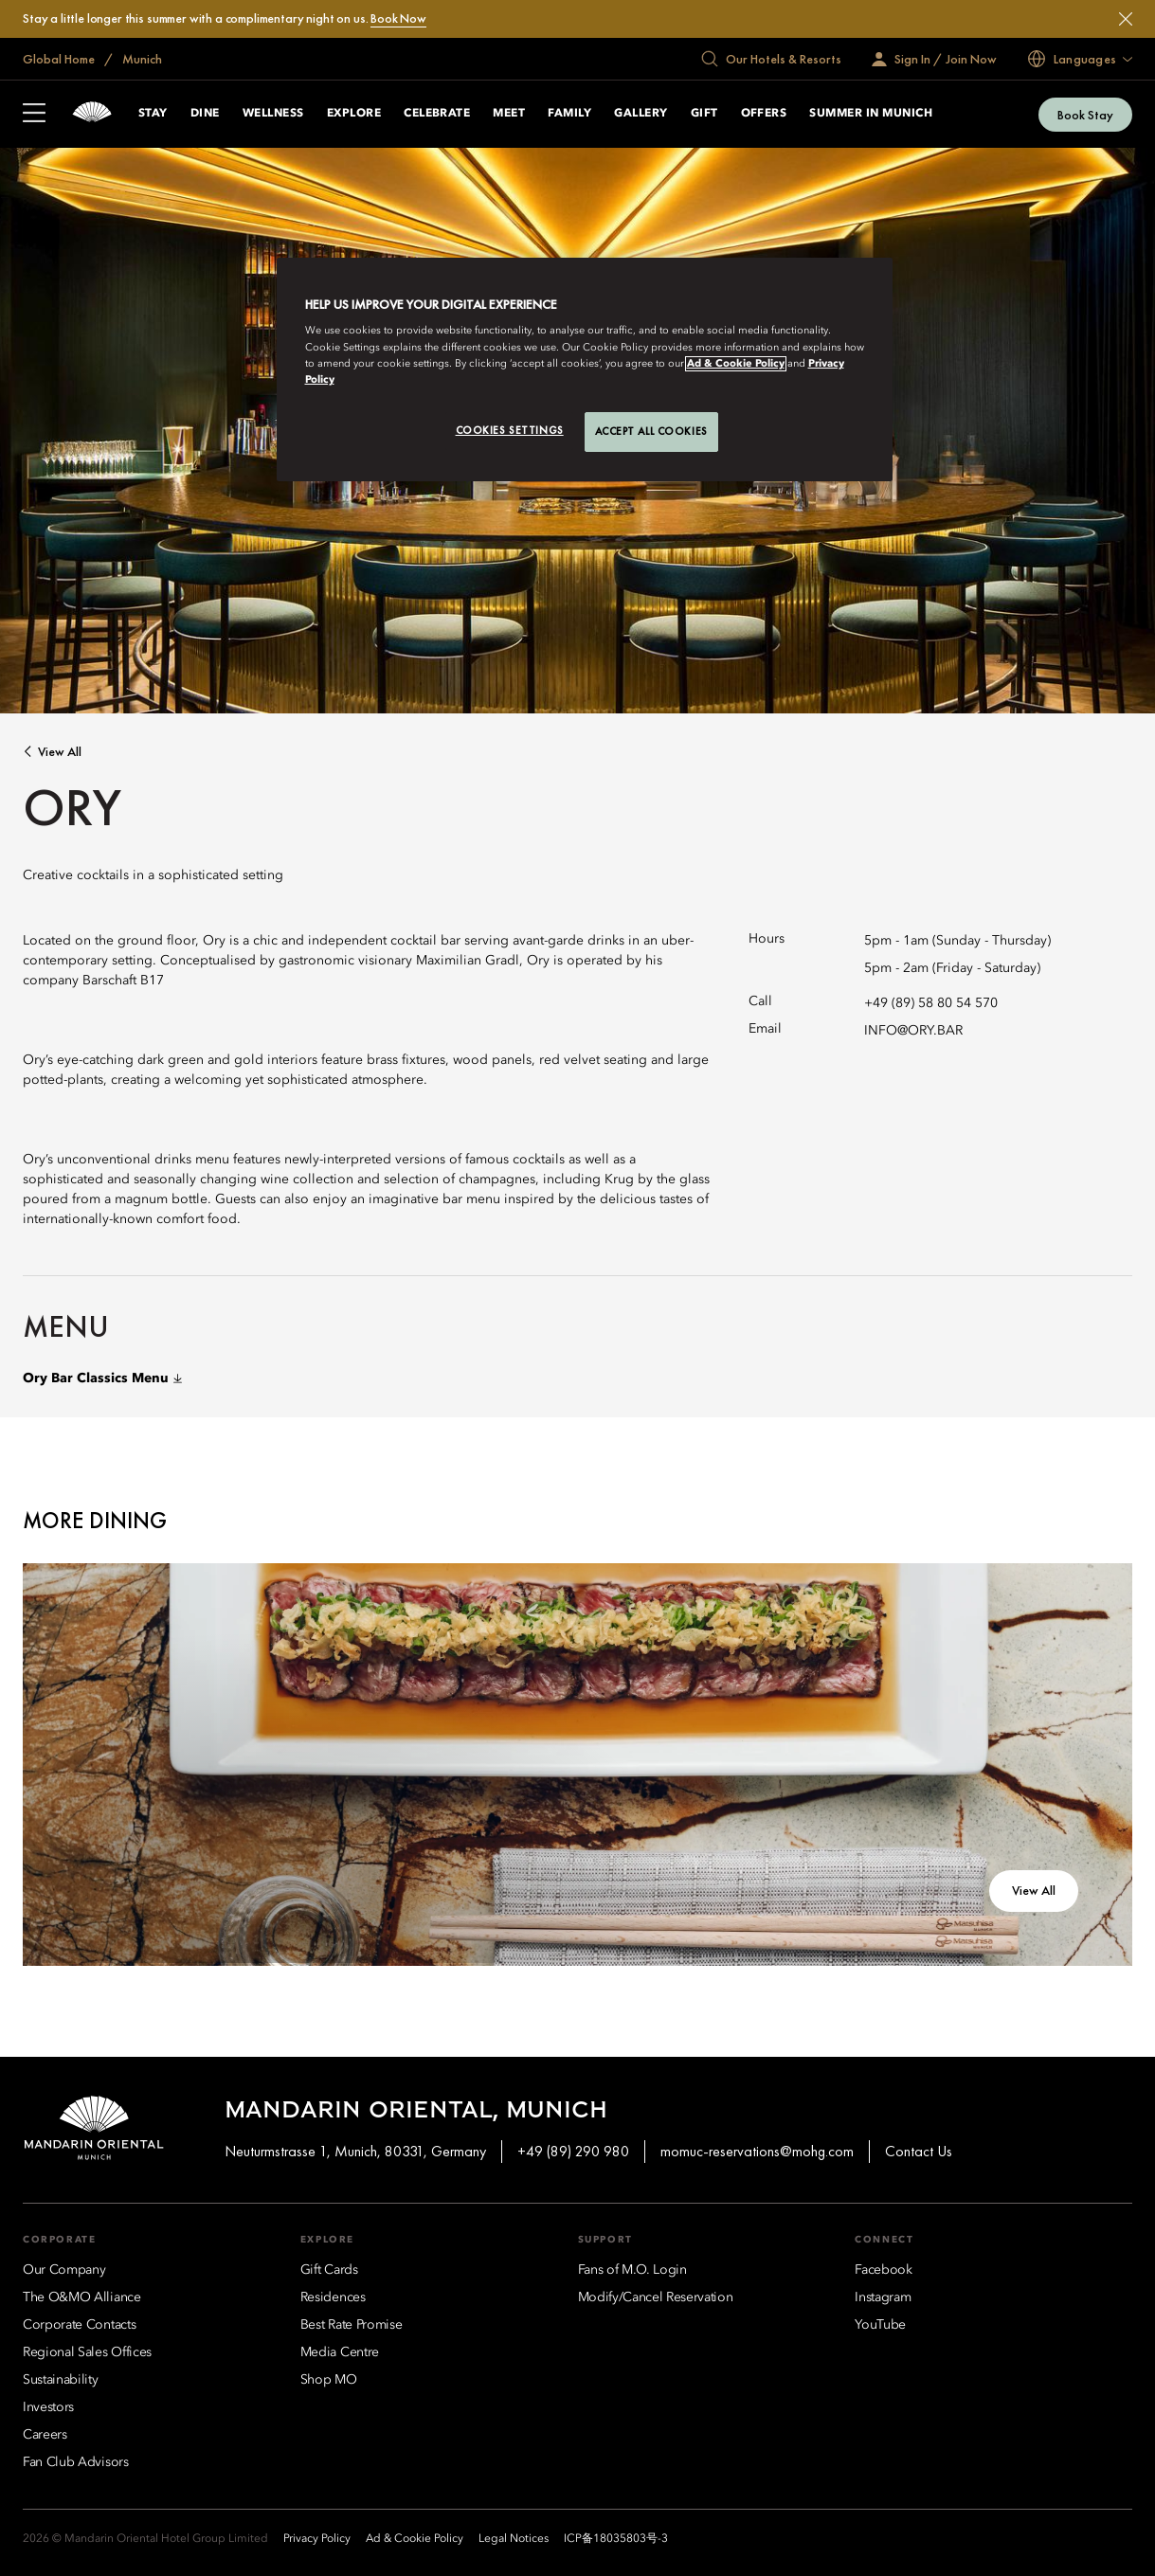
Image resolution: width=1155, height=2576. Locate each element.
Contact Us (918, 2151)
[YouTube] (880, 2325)
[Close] (1125, 19)
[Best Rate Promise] (351, 2325)
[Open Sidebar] (34, 114)
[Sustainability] (61, 2380)
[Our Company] (64, 2270)
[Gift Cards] (329, 2270)
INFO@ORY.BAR (913, 1030)
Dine (205, 113)
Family (569, 113)
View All (59, 752)
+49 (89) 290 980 (573, 2151)
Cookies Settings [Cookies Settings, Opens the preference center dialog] (510, 430)
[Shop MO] (328, 2380)
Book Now (398, 18)
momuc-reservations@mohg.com (757, 2151)
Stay (153, 113)
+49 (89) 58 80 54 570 (931, 1003)
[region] (585, 369)
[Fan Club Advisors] (76, 2462)
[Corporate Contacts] (79, 2325)
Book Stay (1085, 114)
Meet (509, 113)
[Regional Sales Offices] (87, 2352)
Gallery (640, 113)
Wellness (273, 113)
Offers (764, 113)
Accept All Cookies (651, 431)
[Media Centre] (339, 2352)
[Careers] (45, 2434)
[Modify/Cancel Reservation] (655, 2297)
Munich (140, 58)
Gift (704, 113)
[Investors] (48, 2407)
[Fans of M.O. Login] (632, 2270)
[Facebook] (883, 2270)
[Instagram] (883, 2297)
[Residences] (333, 2297)
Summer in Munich (870, 113)
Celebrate (437, 113)
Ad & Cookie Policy (736, 363)
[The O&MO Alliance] (82, 2297)
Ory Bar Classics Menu (102, 1378)
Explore (354, 113)
